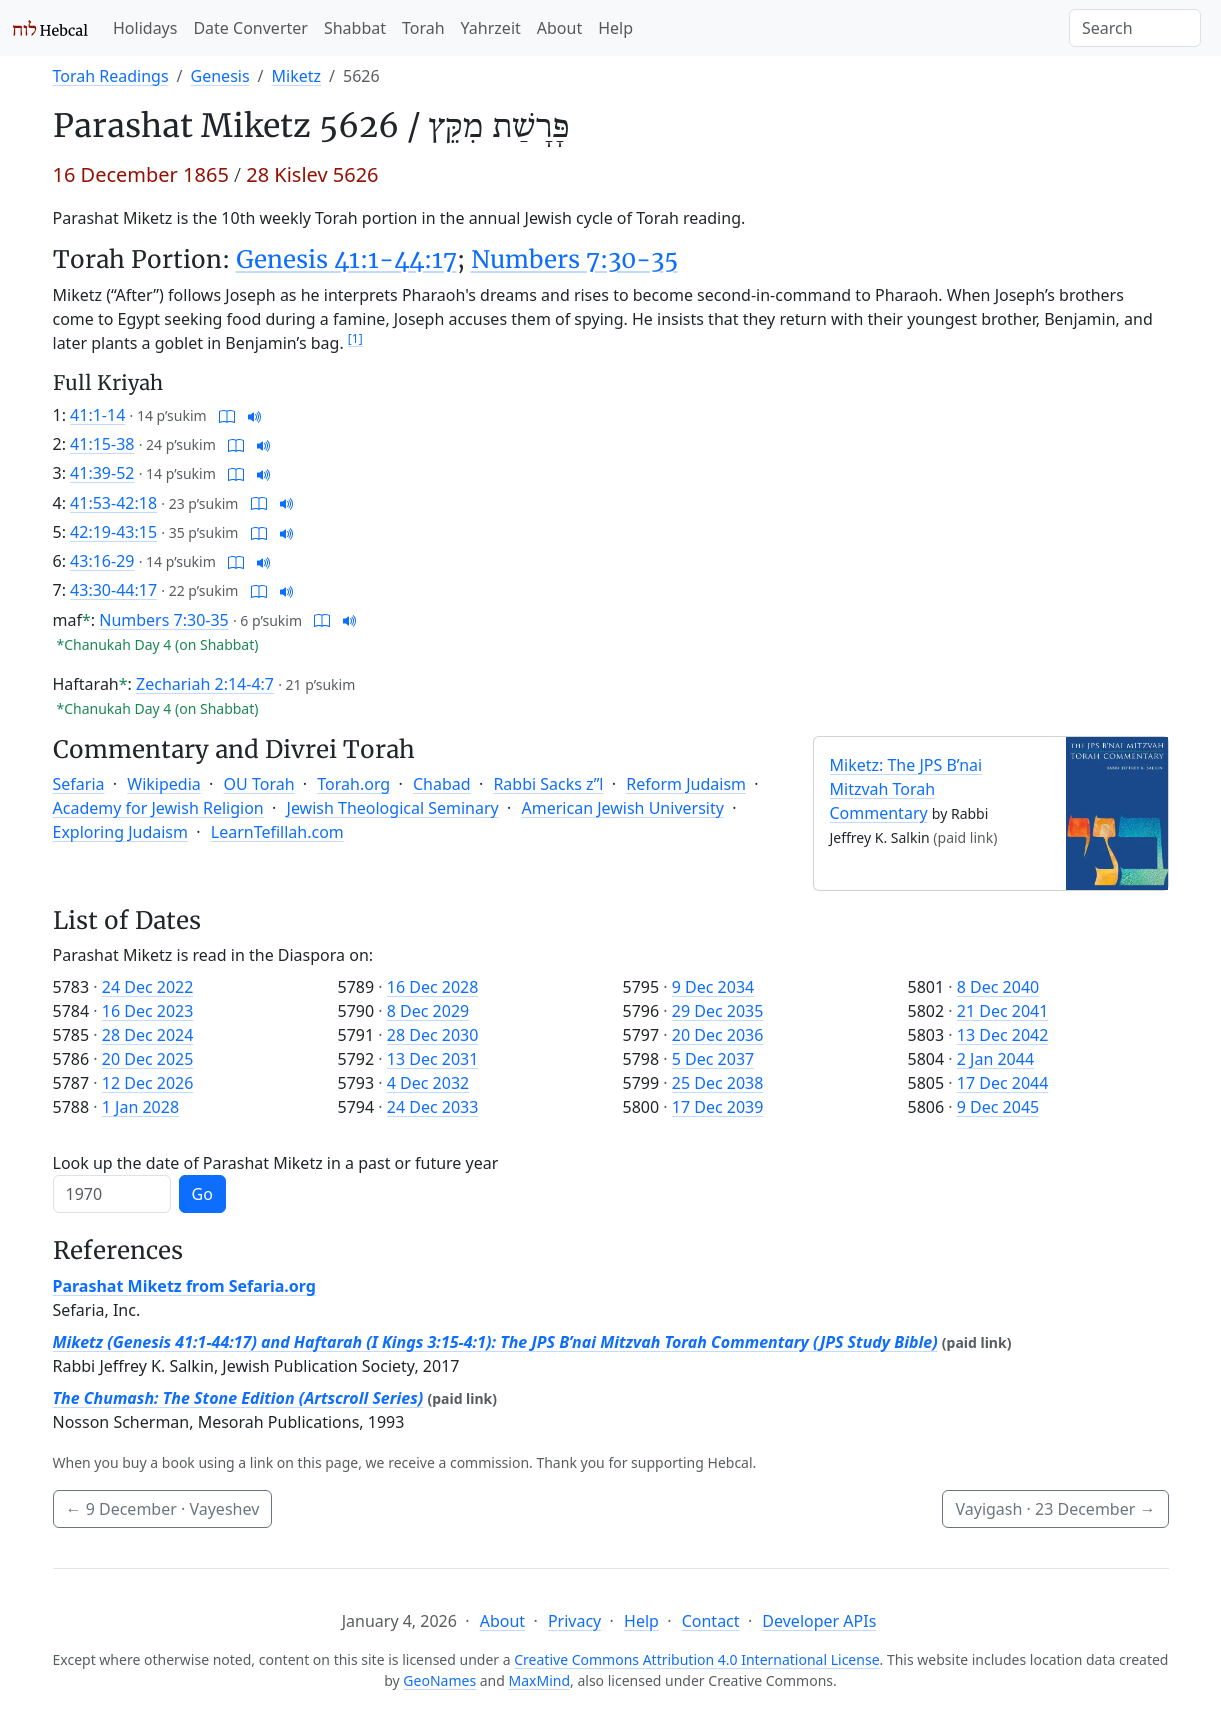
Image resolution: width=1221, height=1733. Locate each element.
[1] (355, 338)
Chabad (442, 784)
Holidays (145, 28)
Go (202, 1194)
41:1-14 (97, 415)
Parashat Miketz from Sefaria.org (184, 1286)
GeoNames (439, 1680)
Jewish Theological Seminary (393, 808)
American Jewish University (623, 808)
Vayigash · (1055, 1509)
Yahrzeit (491, 28)
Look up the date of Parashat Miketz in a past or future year (276, 1163)
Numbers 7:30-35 (574, 259)
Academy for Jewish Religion (158, 808)
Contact (711, 1621)
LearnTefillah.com (277, 832)
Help (615, 28)
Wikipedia (164, 784)
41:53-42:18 (113, 503)
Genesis (220, 76)
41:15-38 (102, 444)
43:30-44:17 (113, 590)
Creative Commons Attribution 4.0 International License (696, 1659)
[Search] (1135, 28)
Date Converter (250, 28)
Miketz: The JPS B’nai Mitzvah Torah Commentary (906, 789)
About (559, 28)
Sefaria (79, 784)
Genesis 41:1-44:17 (346, 259)
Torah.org (353, 784)
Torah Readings (111, 76)
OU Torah (259, 784)
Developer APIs (819, 1621)
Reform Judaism (686, 784)
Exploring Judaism (120, 832)
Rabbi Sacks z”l (548, 784)
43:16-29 (102, 561)
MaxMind (540, 1680)
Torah (423, 28)
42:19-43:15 (113, 532)
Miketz (297, 76)
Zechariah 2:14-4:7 (205, 684)
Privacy (574, 1621)
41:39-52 (102, 473)
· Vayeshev (163, 1509)
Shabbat (355, 28)
